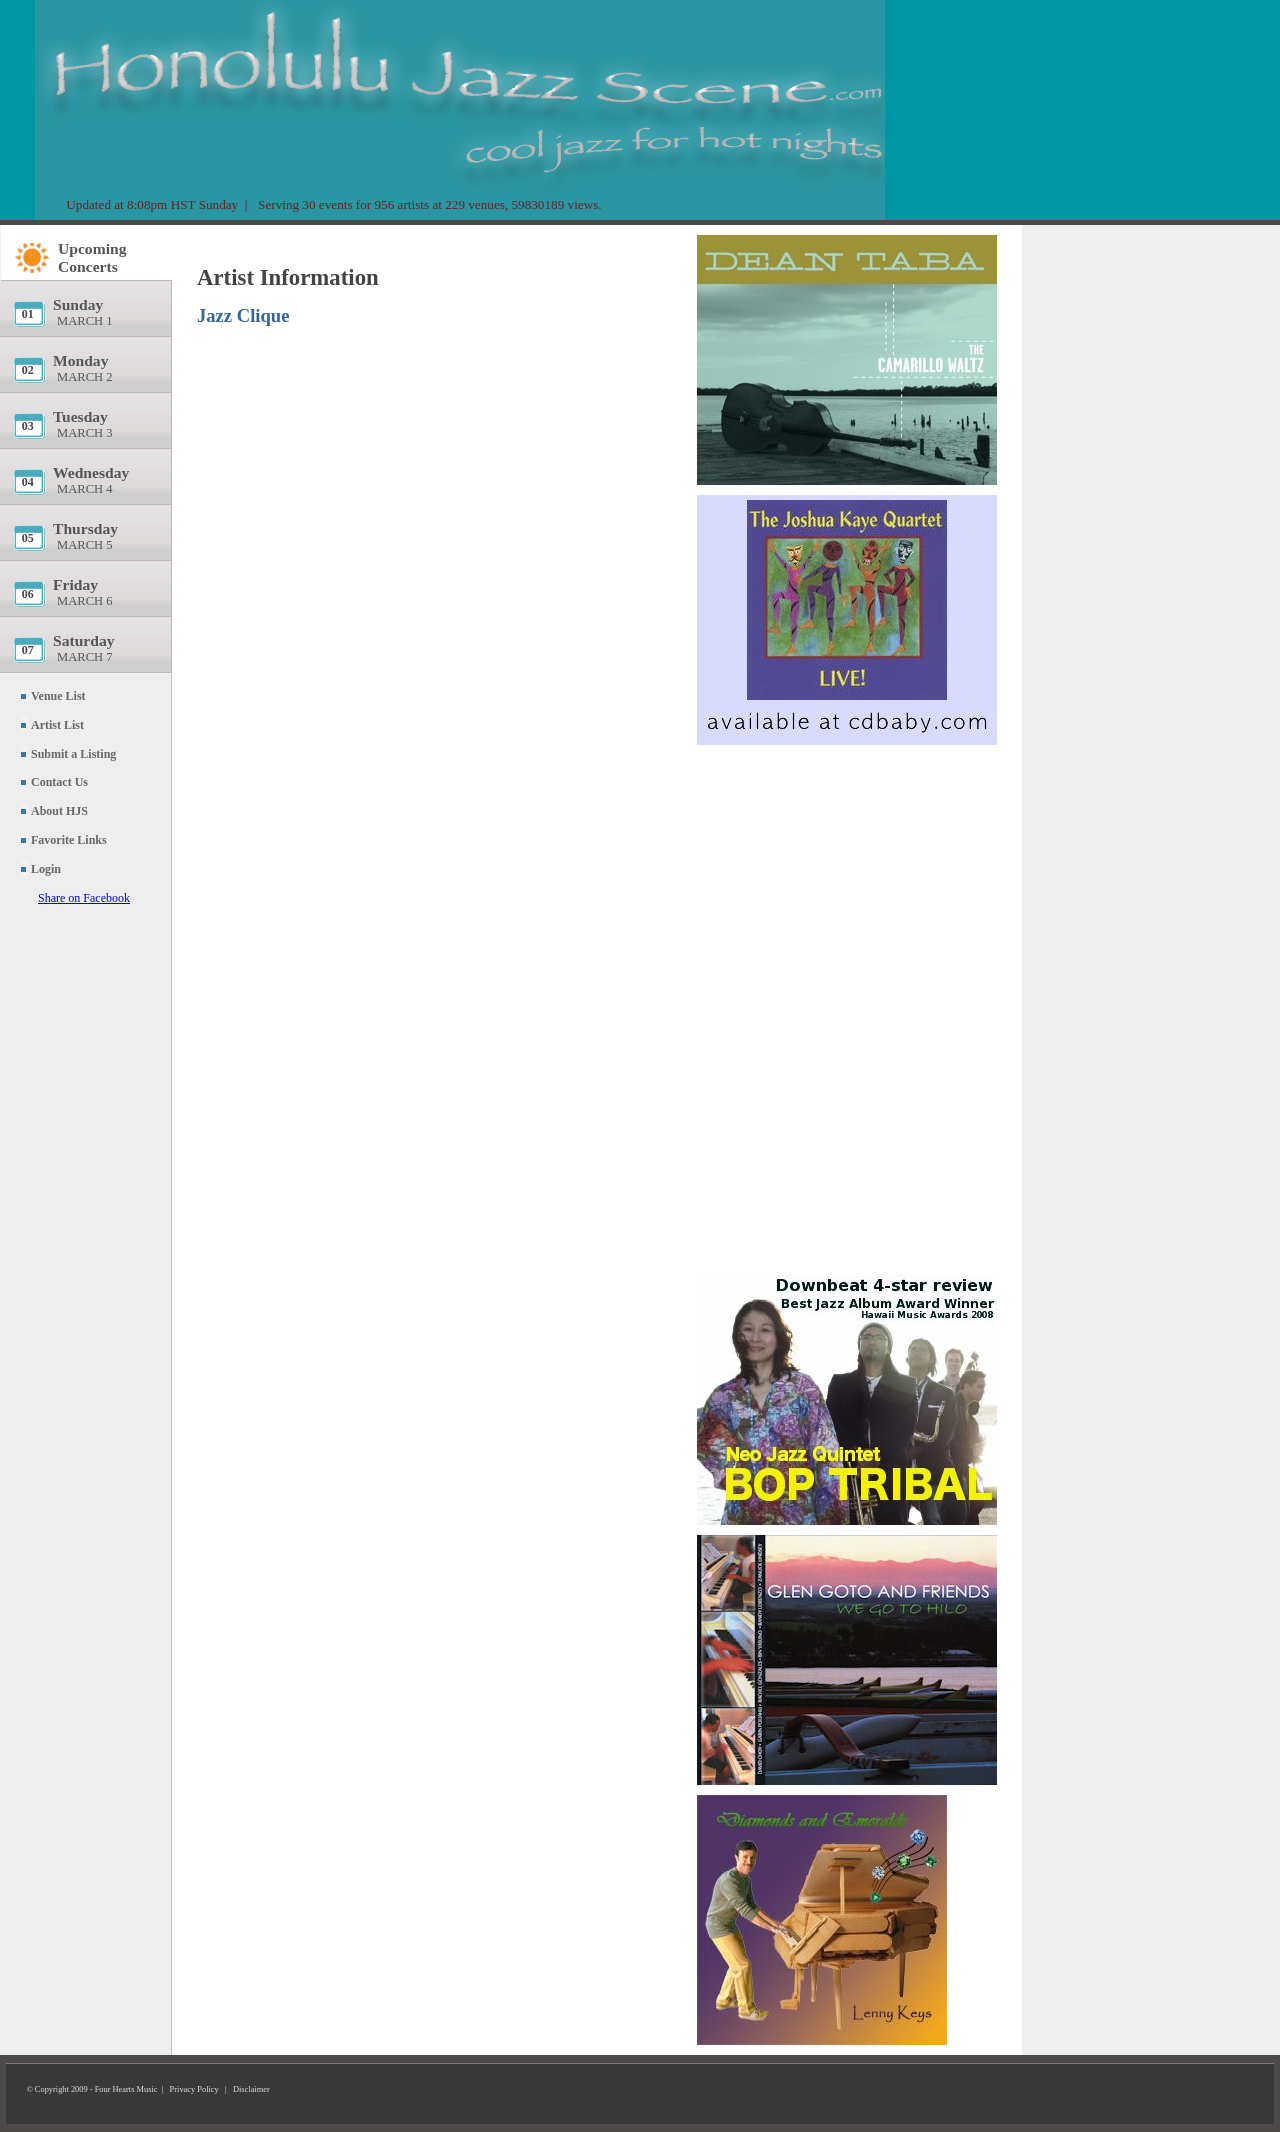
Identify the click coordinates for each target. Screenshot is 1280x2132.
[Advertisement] (847, 875)
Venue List (58, 696)
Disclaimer (251, 2089)
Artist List (57, 725)
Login (46, 869)
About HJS (59, 811)
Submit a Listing (73, 754)
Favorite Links (69, 840)
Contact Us (59, 782)
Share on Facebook (84, 898)
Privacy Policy (194, 2089)
